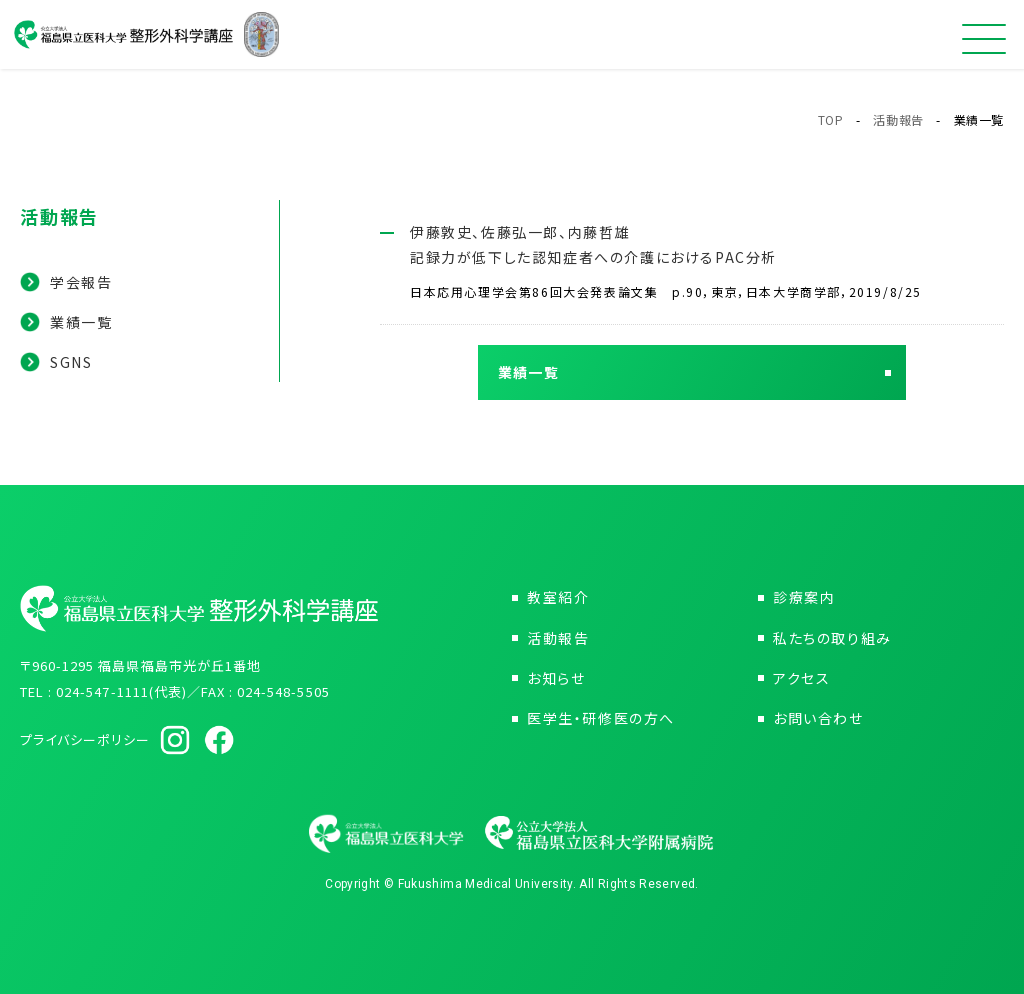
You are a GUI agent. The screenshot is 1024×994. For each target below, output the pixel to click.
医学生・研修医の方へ (601, 718)
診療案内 (804, 597)
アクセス (801, 678)
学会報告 (81, 282)
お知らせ (556, 678)
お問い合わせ (818, 718)
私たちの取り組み (832, 638)
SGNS (71, 362)
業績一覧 (81, 322)
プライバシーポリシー (85, 739)
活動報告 (898, 119)
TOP (831, 119)
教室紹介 (558, 597)
